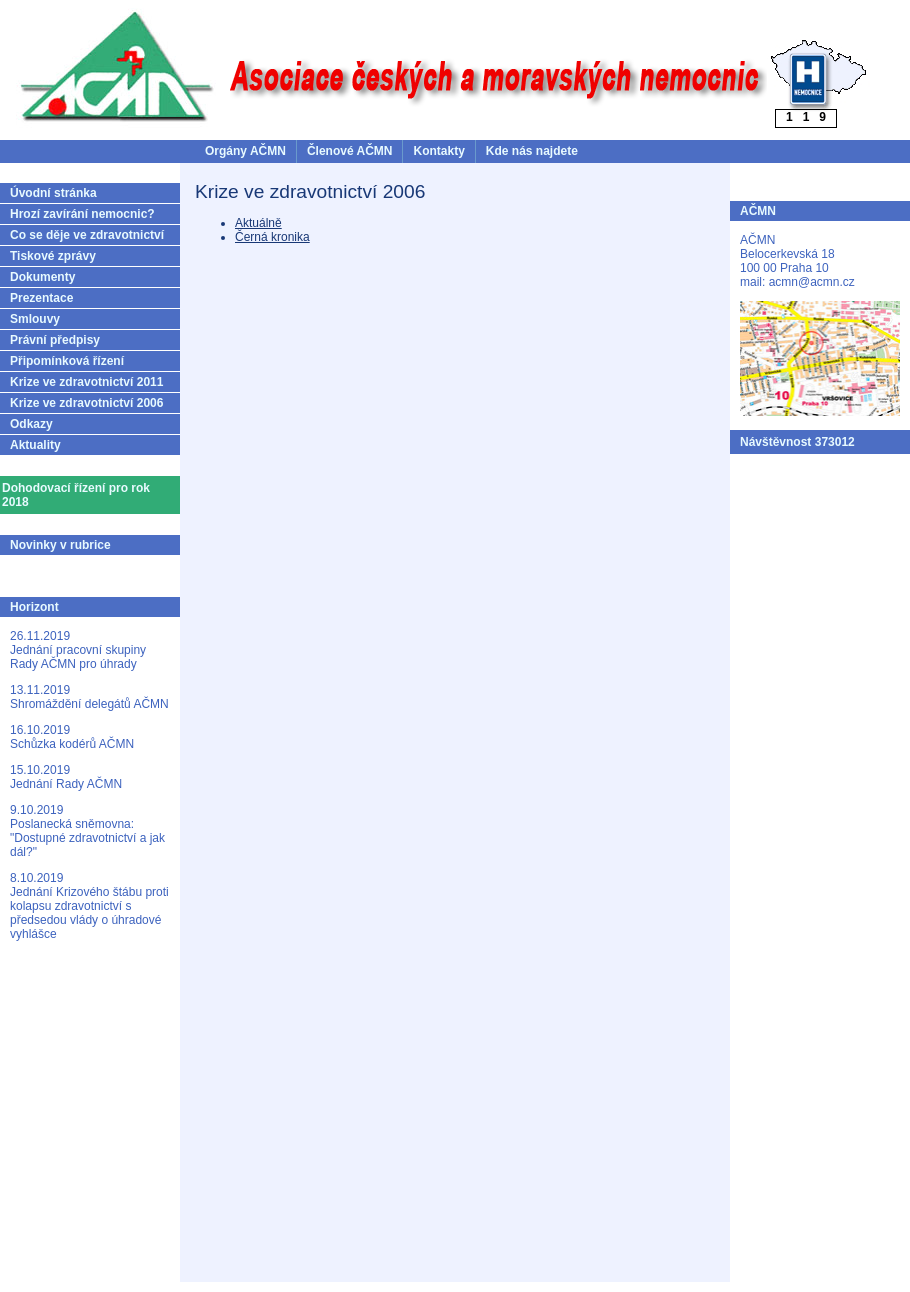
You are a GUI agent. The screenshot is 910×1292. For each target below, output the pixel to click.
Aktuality (35, 445)
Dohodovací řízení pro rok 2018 (76, 495)
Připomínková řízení (67, 361)
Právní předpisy (55, 340)
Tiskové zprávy (53, 256)
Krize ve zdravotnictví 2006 (86, 403)
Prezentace (41, 298)
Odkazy (31, 424)
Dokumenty (42, 277)
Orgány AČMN (245, 151)
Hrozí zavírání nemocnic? (82, 214)
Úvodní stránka (53, 193)
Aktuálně (258, 223)
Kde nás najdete (532, 151)
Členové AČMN (350, 151)
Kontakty (438, 151)
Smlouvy (35, 319)
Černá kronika (272, 237)
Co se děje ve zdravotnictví (87, 235)
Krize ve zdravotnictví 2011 (86, 382)
